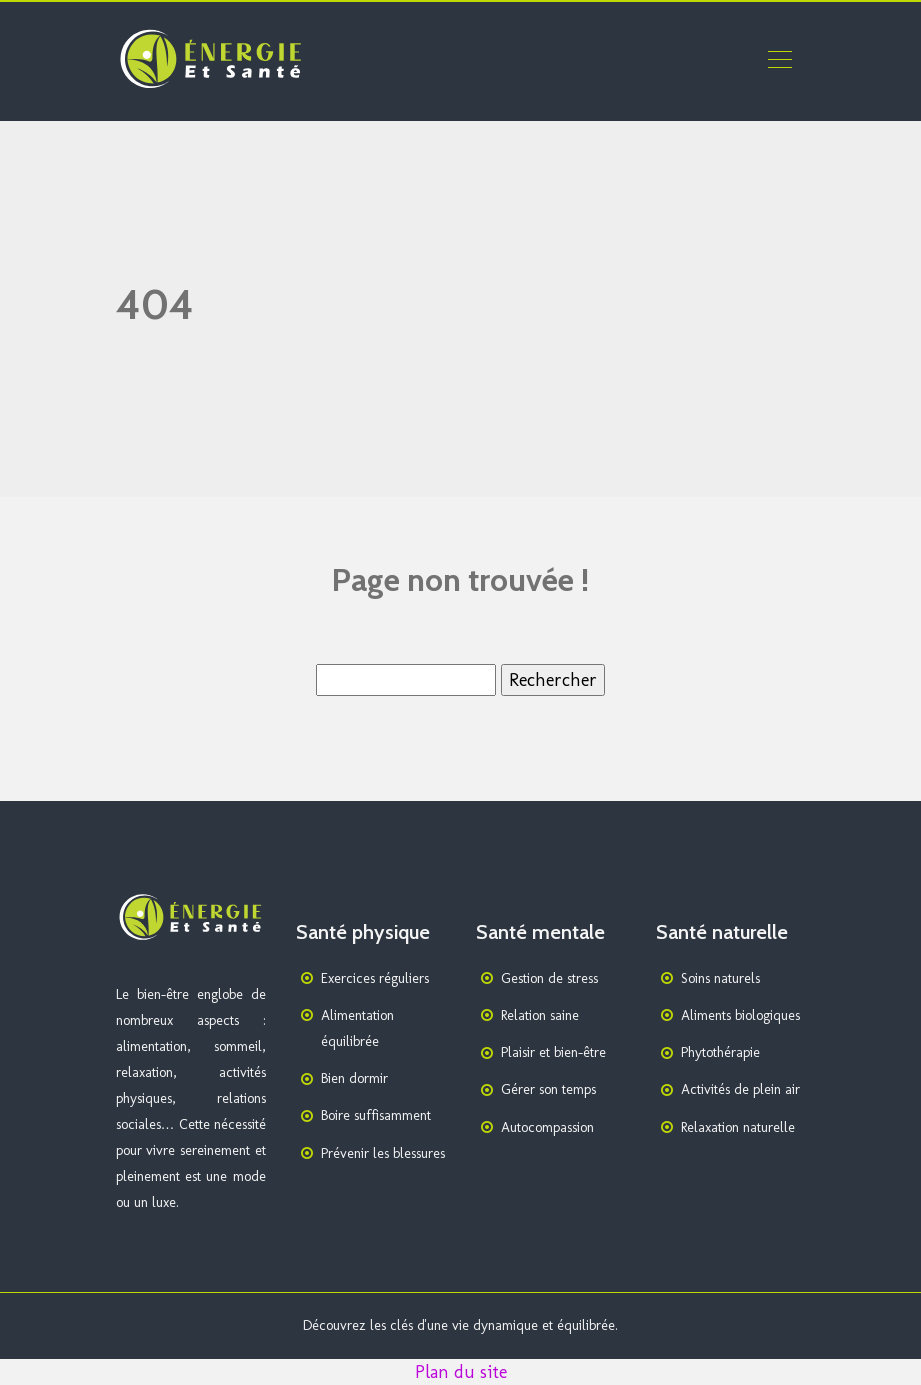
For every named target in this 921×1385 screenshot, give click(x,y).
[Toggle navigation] (779, 62)
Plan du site (461, 1372)
